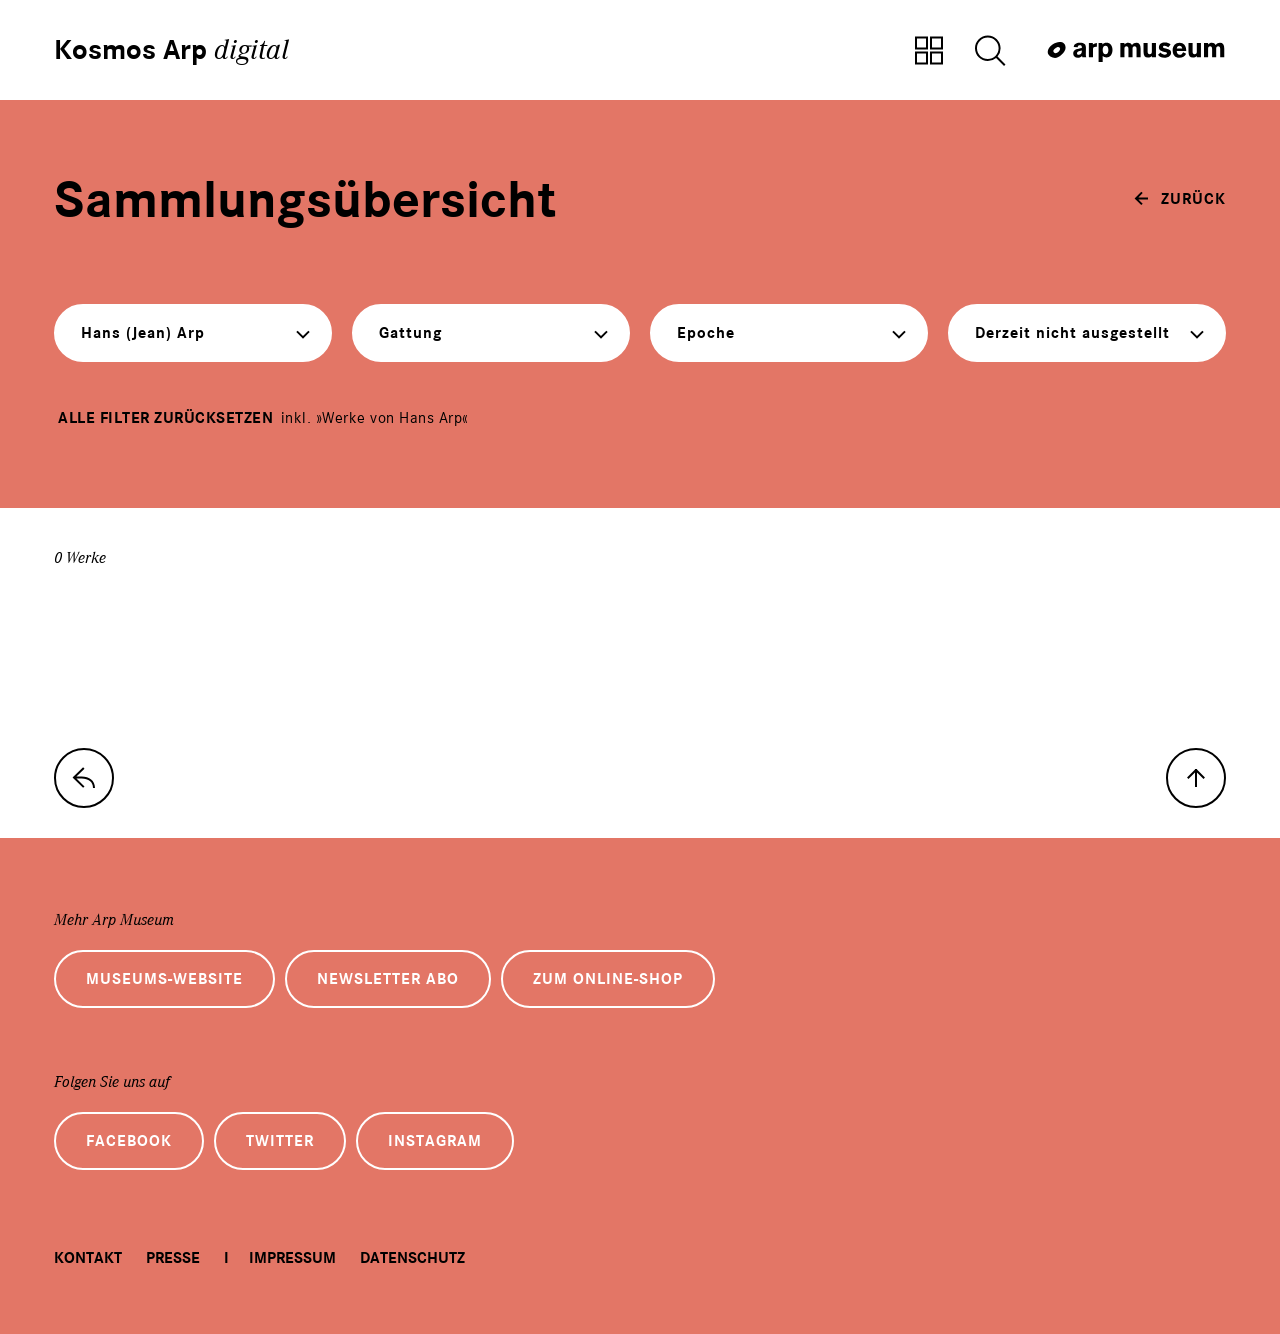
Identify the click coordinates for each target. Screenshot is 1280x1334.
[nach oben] (1196, 778)
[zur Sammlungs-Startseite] (84, 778)
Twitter (280, 1141)
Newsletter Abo (388, 979)
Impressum (292, 1258)
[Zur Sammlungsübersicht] (929, 52)
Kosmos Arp (171, 50)
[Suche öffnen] (990, 52)
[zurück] (1180, 199)
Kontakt (88, 1258)
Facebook (129, 1141)
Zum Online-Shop (608, 979)
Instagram (435, 1141)
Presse (173, 1258)
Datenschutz (412, 1258)
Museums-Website (164, 979)
